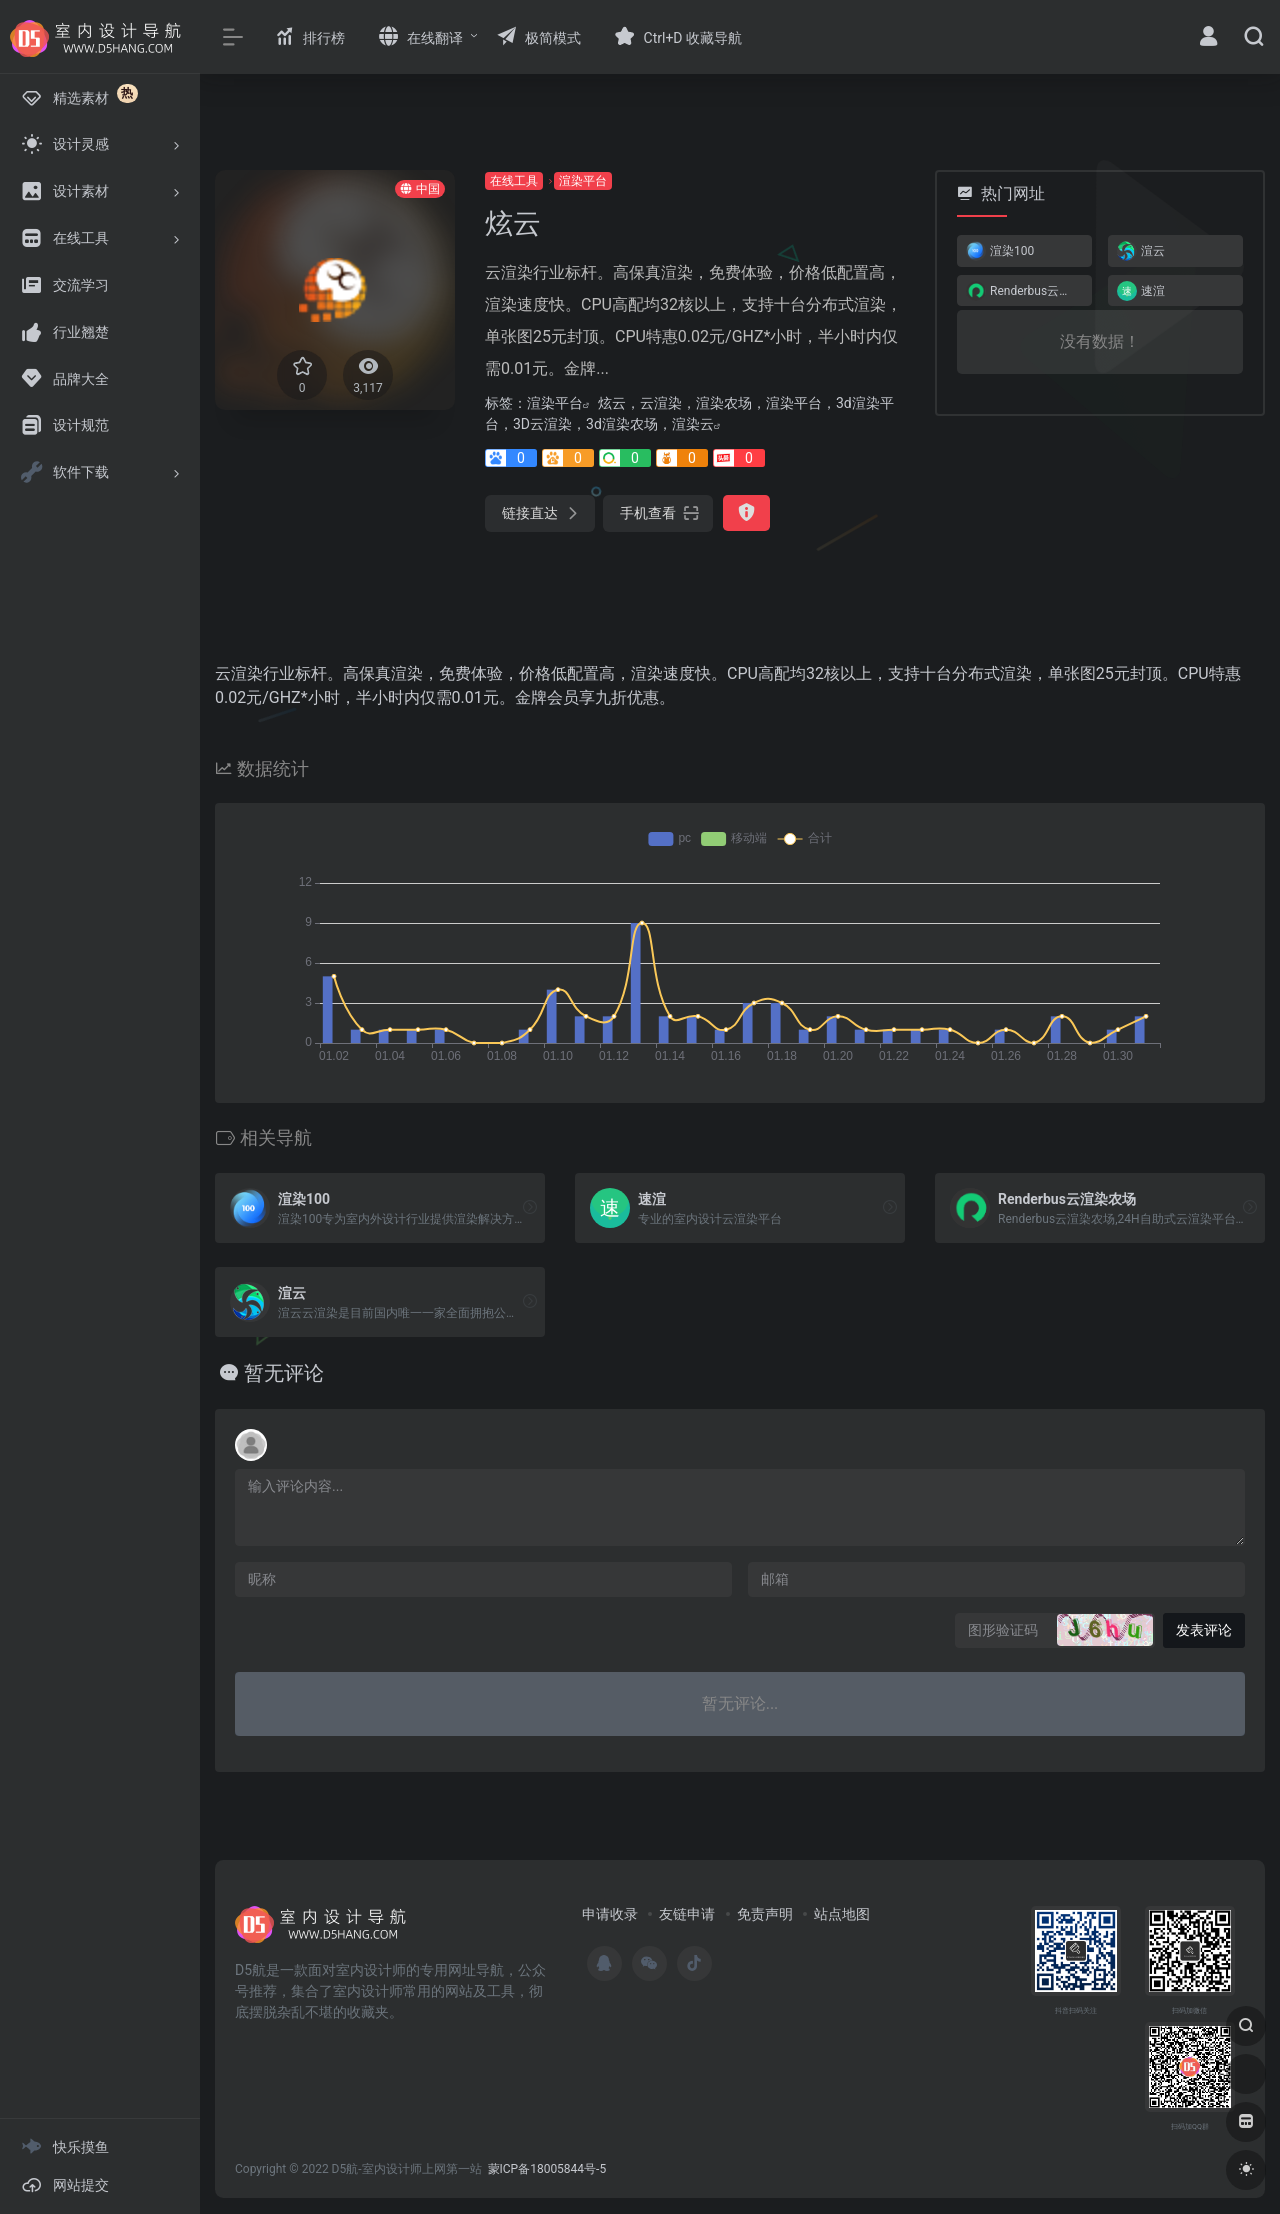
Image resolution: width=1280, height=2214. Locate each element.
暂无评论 (284, 1373)
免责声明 (765, 1914)
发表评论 (1204, 1630)
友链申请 (687, 1914)
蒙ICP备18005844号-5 (547, 2169)
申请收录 (610, 1914)
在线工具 (514, 181)
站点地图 (842, 1914)
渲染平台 (583, 181)
